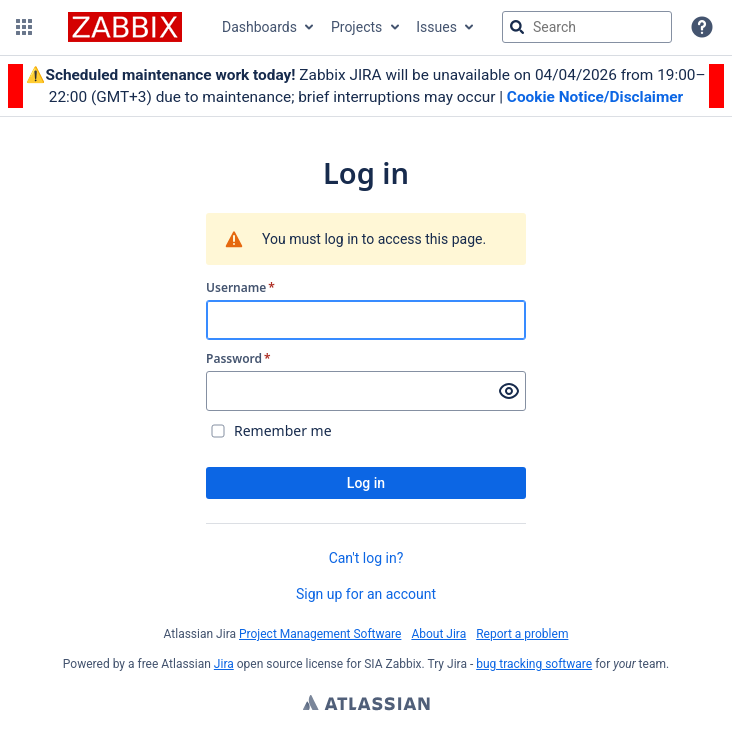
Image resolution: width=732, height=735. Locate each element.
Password (238, 359)
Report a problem (522, 634)
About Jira (438, 634)
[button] (24, 27)
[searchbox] (587, 27)
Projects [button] (356, 27)
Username (240, 288)
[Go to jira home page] (125, 27)
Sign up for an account (366, 594)
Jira (224, 664)
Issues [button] (436, 27)
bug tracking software (534, 664)
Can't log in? (366, 558)
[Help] (702, 27)
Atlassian (366, 705)
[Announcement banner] (366, 86)
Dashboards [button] (259, 27)
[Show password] (509, 391)
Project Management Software (320, 634)
